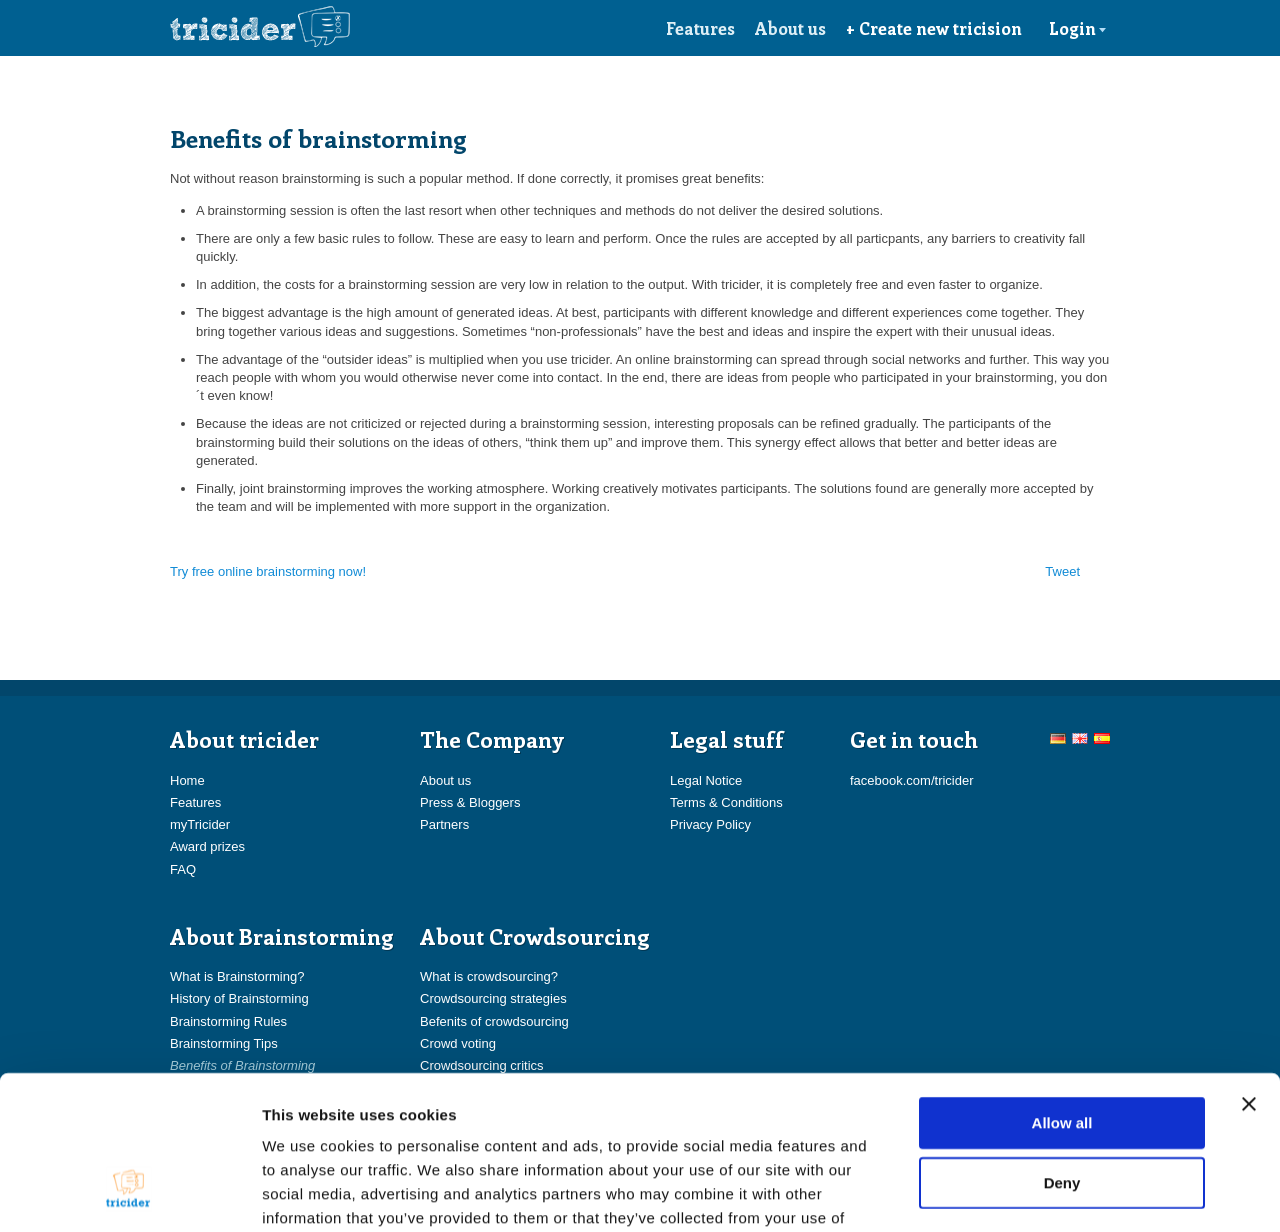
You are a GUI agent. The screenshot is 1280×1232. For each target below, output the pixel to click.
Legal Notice (706, 780)
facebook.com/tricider (912, 780)
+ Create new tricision (934, 28)
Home (187, 780)
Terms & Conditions (726, 802)
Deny (1062, 1052)
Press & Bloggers (470, 802)
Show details (1049, 1192)
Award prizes (207, 846)
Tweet (1062, 571)
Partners (444, 824)
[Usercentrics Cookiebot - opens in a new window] (129, 1193)
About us (790, 28)
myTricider (200, 824)
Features (700, 28)
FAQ (183, 869)
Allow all (1062, 992)
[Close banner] (1249, 974)
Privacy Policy (710, 824)
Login (1078, 28)
